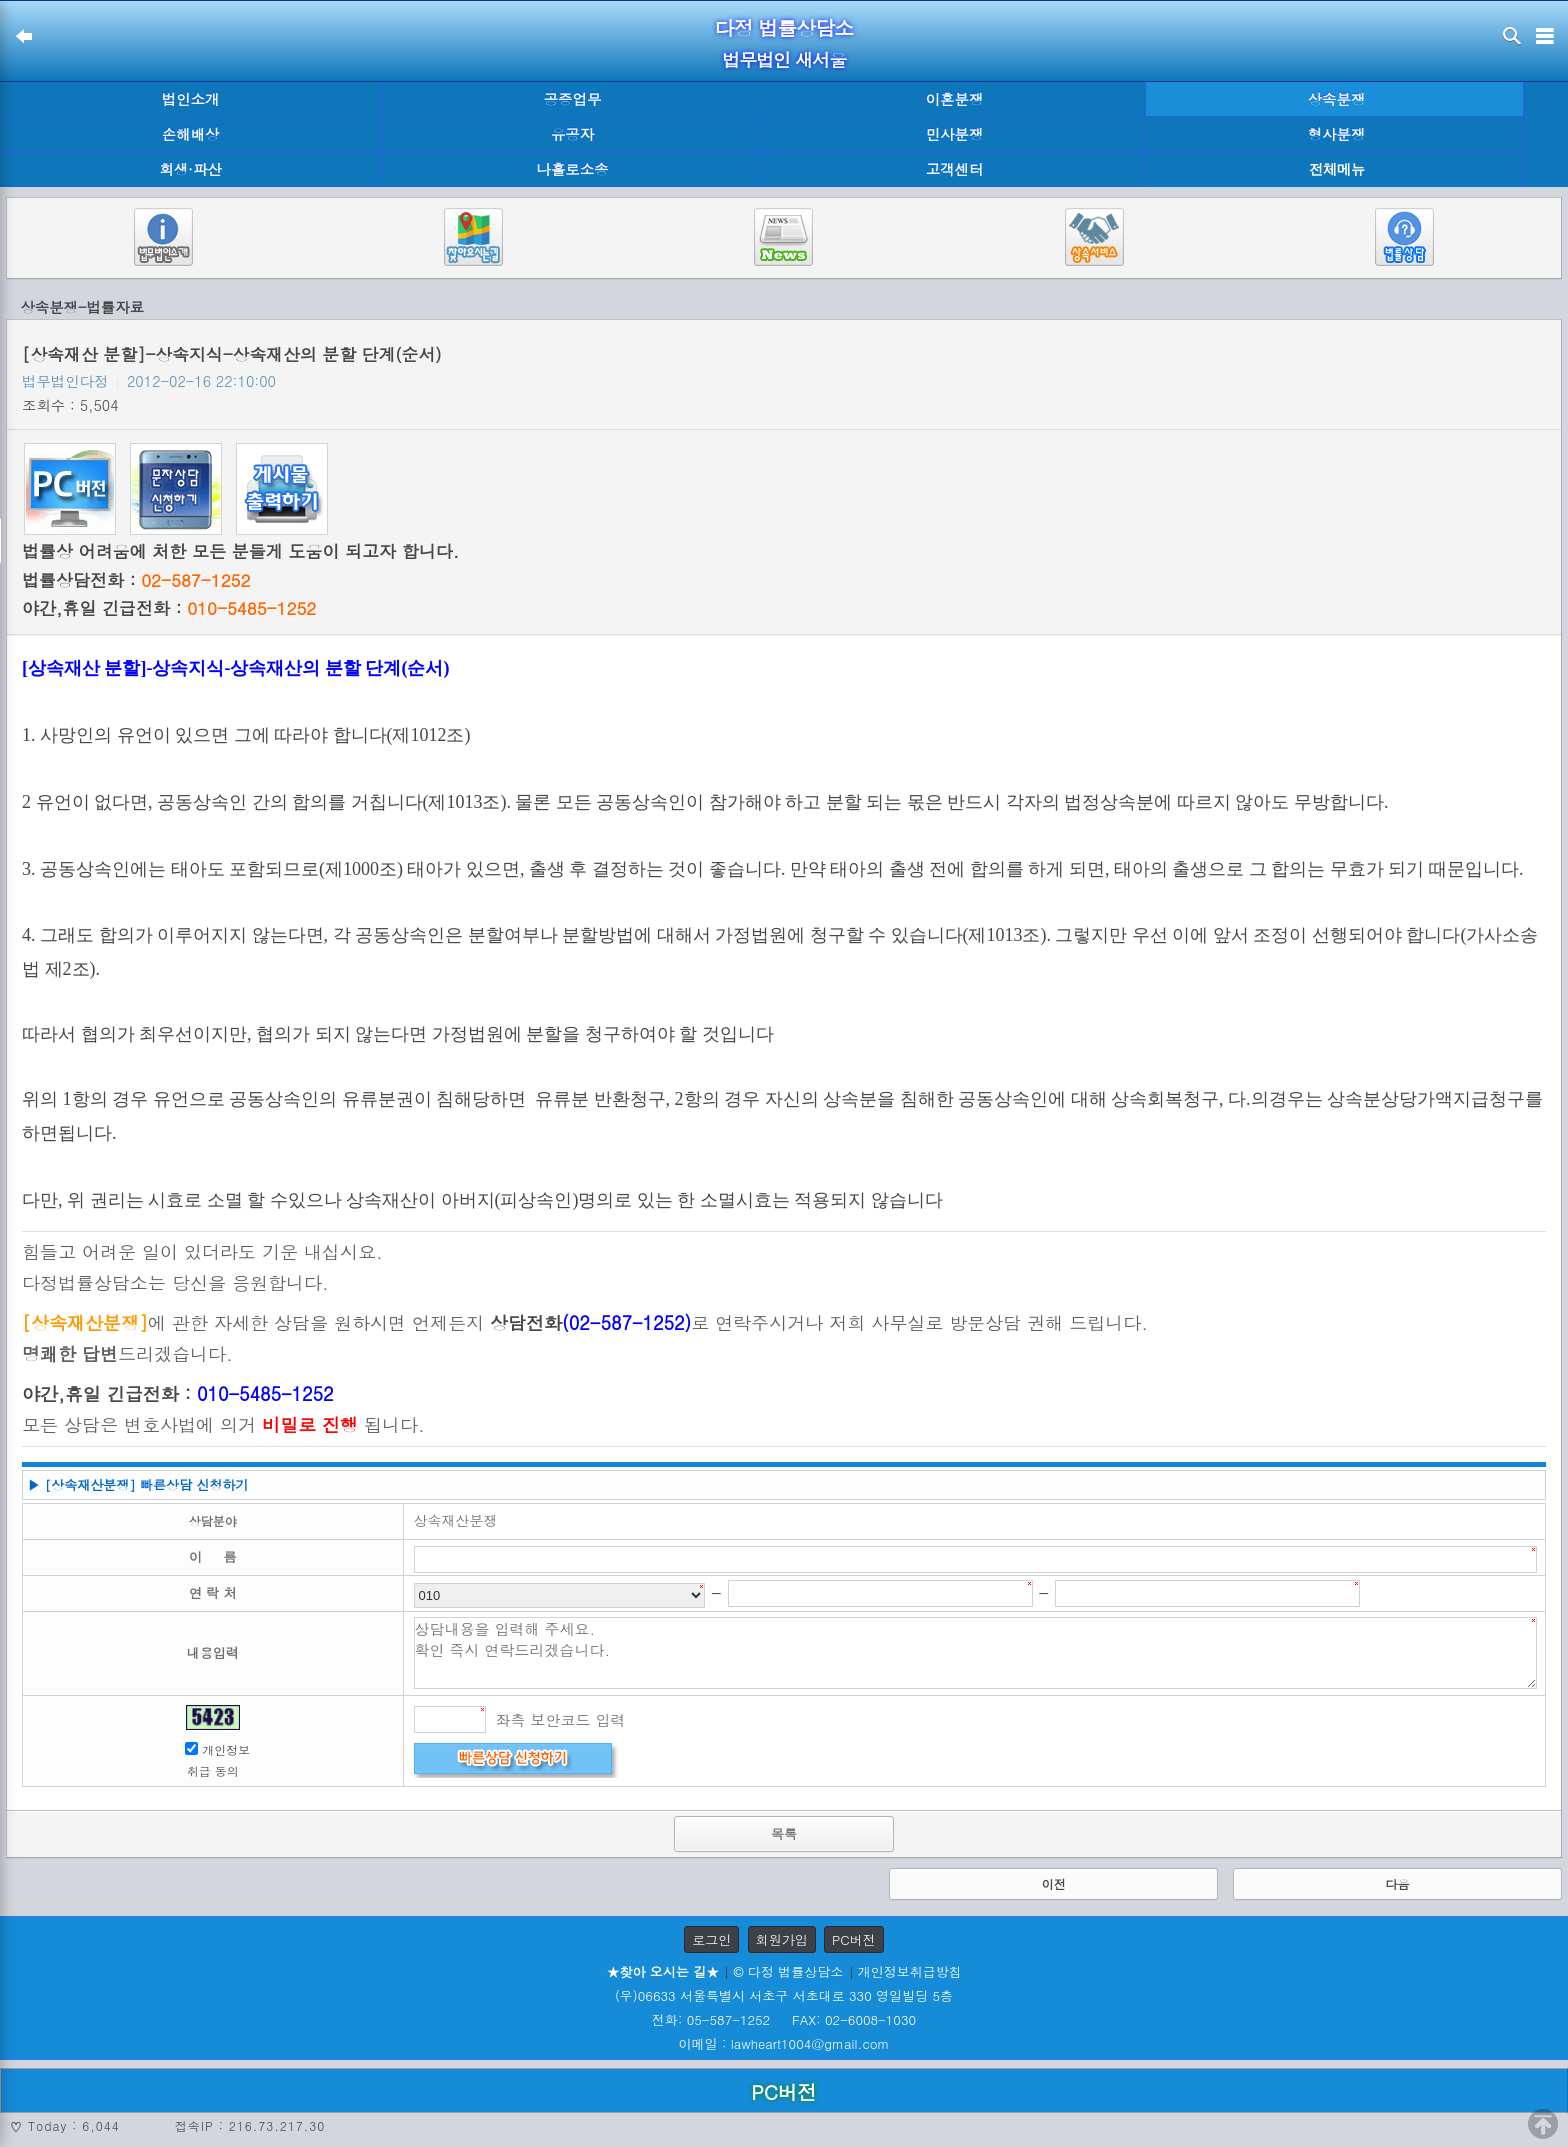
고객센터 (955, 169)
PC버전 (854, 1939)
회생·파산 (190, 169)
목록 (784, 1833)
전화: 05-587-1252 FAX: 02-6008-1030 (784, 2019)
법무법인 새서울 (784, 59)
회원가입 (782, 1939)
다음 (1397, 1883)
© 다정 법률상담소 (788, 1971)
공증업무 (573, 99)
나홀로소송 (573, 169)
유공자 (572, 134)
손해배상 (191, 134)
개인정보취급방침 (910, 1971)
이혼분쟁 (955, 99)
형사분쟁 (1337, 134)
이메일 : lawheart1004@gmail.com (784, 2043)
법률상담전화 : (136, 580)
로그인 (711, 1939)
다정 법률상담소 (784, 27)
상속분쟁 (1337, 99)
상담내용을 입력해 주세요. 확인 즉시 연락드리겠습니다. (976, 1653)
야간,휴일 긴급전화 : (169, 608)
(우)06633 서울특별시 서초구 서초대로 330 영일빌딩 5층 (784, 1995)
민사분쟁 (955, 134)
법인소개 (191, 99)
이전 (1054, 1883)
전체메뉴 (1337, 169)
